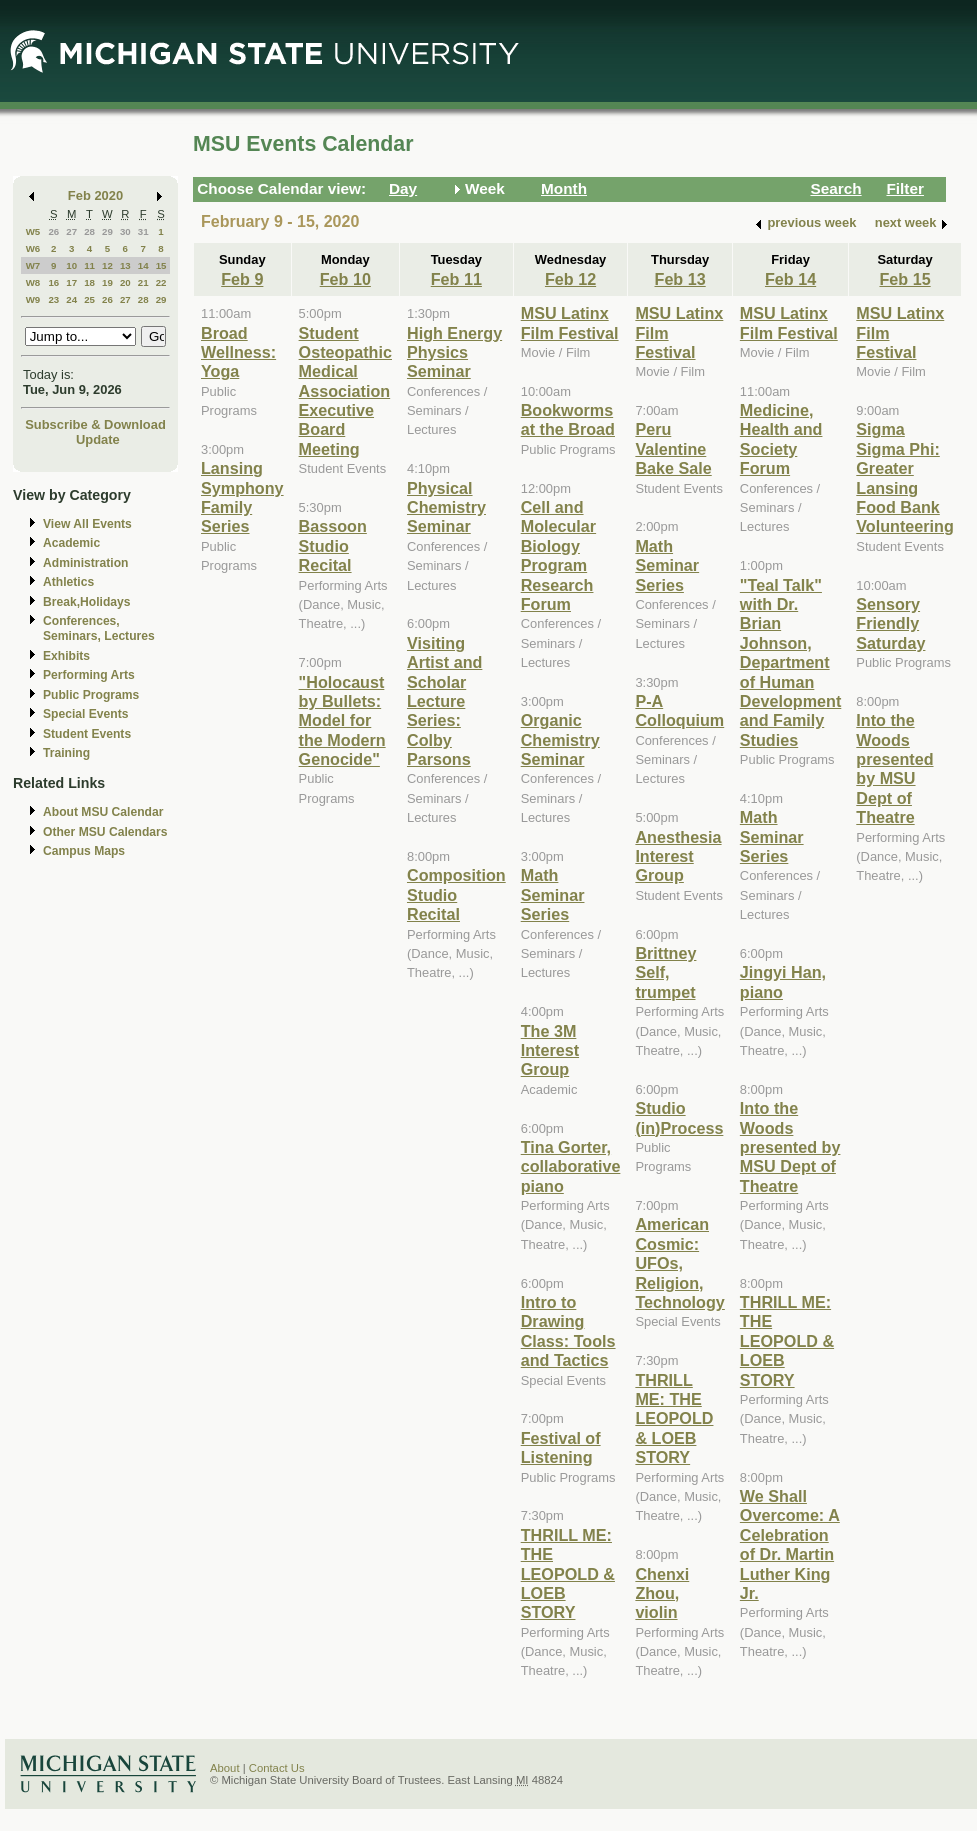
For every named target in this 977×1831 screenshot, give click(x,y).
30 (125, 231)
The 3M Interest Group (550, 1050)
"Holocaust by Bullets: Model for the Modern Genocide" (342, 721)
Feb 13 (680, 279)
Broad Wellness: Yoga (238, 352)
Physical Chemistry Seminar (446, 507)
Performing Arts (89, 675)
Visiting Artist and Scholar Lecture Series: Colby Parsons (444, 701)
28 (89, 231)
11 (89, 265)
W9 (33, 299)
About (225, 1768)
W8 (33, 282)
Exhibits (66, 656)
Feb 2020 (95, 195)
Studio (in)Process (679, 1117)
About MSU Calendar (103, 812)
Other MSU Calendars (105, 832)
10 (71, 265)
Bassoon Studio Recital (333, 545)
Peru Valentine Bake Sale (673, 448)
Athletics (68, 582)
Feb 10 (345, 279)
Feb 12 (570, 279)
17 (71, 282)
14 (143, 265)
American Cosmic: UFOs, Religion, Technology (679, 1263)
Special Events (85, 714)
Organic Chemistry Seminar (560, 739)
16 (53, 282)
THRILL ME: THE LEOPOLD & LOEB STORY (568, 1574)
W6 (33, 248)
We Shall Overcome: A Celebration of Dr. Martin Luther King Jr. (790, 1544)
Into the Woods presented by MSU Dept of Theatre (790, 1147)
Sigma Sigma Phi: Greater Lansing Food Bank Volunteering (905, 477)
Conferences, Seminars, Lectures (99, 628)
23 (53, 299)
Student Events (87, 734)
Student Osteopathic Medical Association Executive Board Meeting (345, 391)
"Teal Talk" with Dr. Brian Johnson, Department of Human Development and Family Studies (790, 662)
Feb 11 (456, 279)
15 (161, 265)
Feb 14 (790, 279)
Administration (85, 563)
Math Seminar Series (553, 894)
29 (107, 231)
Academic (71, 543)
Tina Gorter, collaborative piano (571, 1166)
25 (89, 299)
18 (89, 282)
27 (71, 231)
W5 (33, 231)
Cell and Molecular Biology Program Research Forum (558, 555)
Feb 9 (242, 279)
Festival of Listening (561, 1447)
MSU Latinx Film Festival (570, 322)
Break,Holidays (87, 602)
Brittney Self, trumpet (665, 972)
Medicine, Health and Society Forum (781, 439)
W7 (33, 265)
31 (143, 231)
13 (125, 265)
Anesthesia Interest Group (678, 856)
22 (161, 282)
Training (66, 753)
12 (107, 265)
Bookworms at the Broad (568, 419)
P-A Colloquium (679, 710)
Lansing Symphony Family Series (242, 497)
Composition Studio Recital (456, 894)
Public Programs (91, 695)
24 (71, 299)
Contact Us (277, 1768)
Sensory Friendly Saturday (890, 623)
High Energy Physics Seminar (454, 352)
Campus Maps (84, 851)
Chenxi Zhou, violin (662, 1593)
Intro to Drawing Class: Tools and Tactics (568, 1331)
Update (98, 439)
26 (53, 231)
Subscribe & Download (95, 424)
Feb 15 (904, 279)
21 (143, 282)
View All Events (87, 524)
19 (107, 282)
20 (125, 282)
